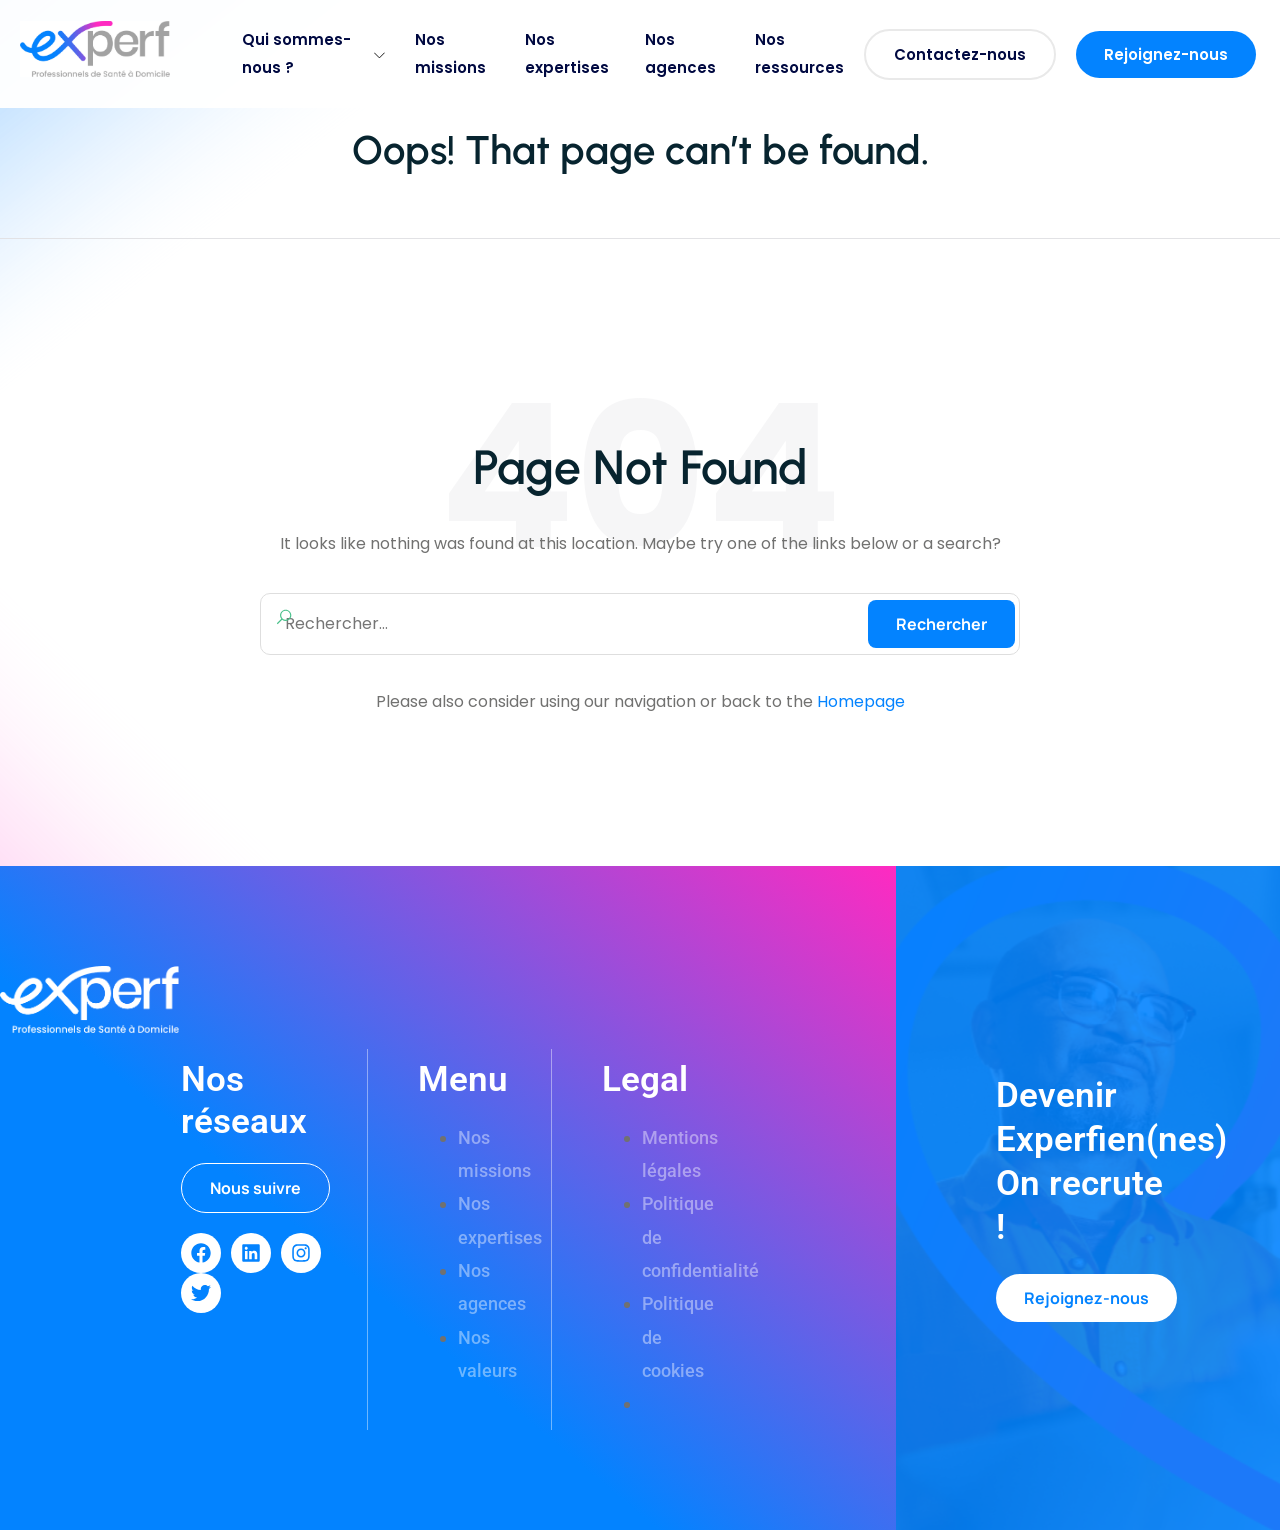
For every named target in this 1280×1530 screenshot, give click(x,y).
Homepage (861, 701)
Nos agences (680, 53)
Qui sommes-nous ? (313, 53)
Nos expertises (567, 53)
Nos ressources (799, 53)
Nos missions (450, 53)
